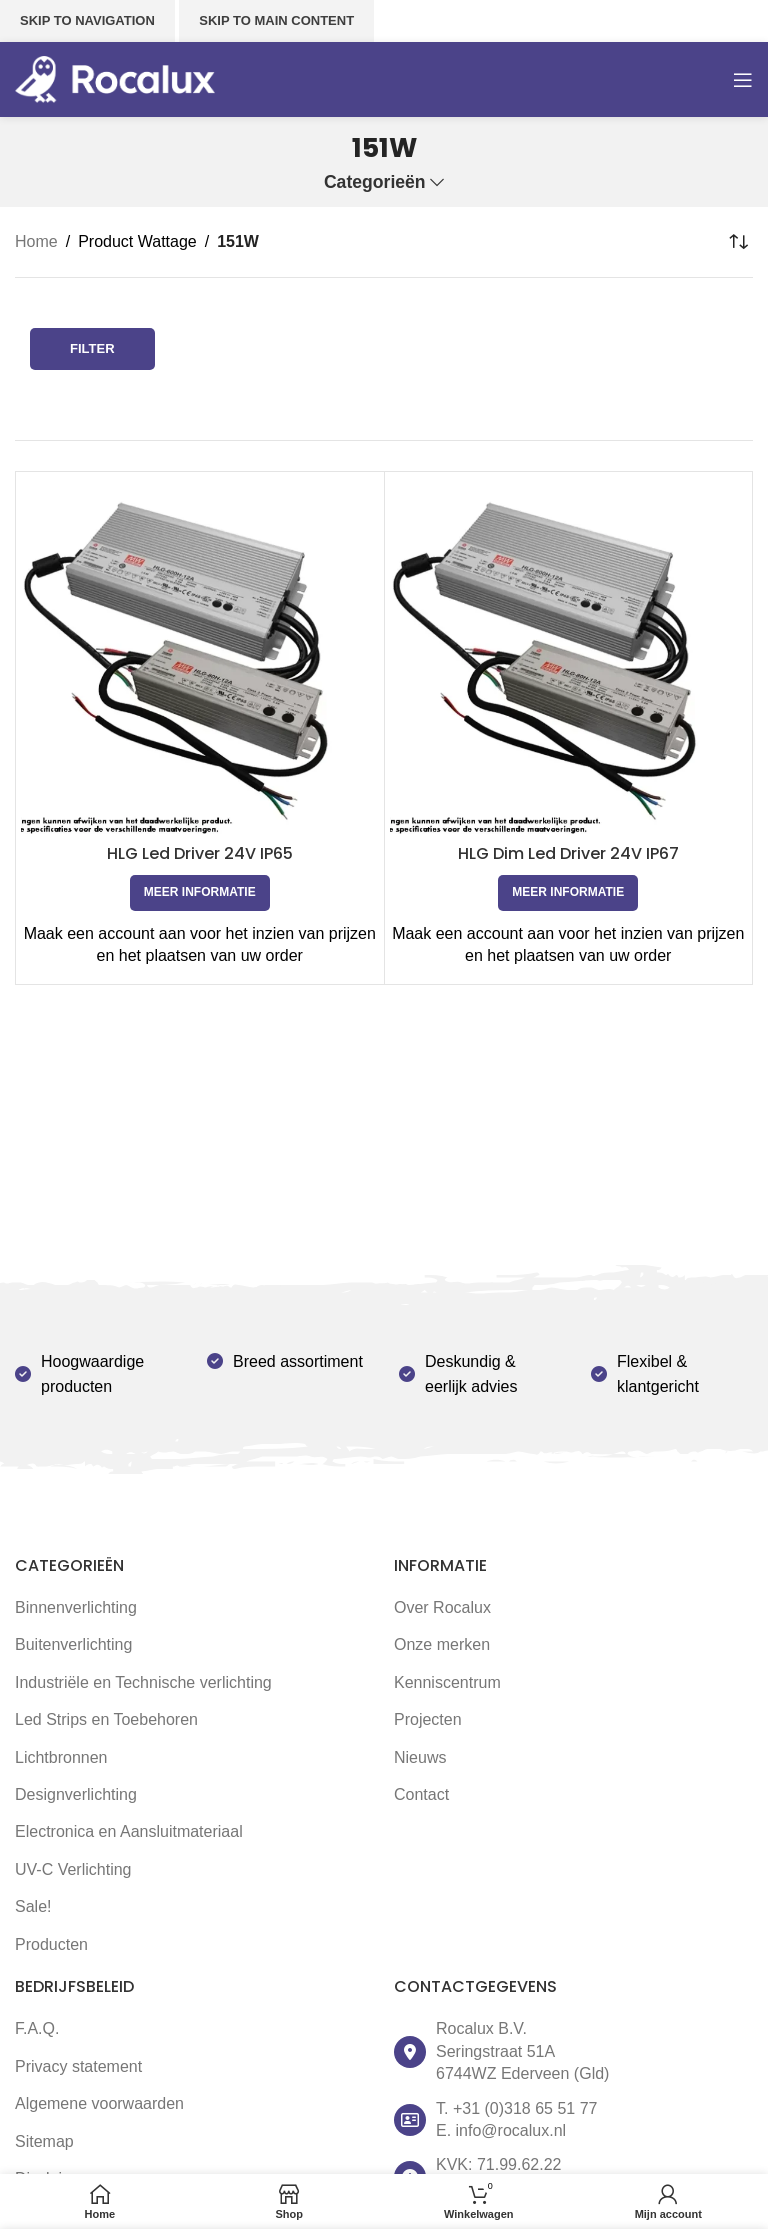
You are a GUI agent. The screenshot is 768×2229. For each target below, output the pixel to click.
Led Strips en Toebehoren (106, 1719)
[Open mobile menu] (743, 80)
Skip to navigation (87, 20)
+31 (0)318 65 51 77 (525, 2108)
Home (36, 241)
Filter (92, 348)
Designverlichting (76, 1794)
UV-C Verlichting (73, 1869)
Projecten (428, 1719)
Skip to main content (276, 20)
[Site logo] (115, 78)
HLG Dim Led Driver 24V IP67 (568, 853)
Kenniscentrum (447, 1682)
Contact (421, 1794)
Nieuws (420, 1757)
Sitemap (44, 2141)
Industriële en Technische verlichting (143, 1682)
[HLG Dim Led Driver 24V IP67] (569, 656)
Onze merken (442, 1644)
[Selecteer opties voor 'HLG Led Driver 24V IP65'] (200, 893)
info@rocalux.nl (511, 2130)
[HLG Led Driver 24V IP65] (200, 656)
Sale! (33, 1906)
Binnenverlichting (76, 1607)
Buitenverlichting (73, 1644)
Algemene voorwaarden (99, 2103)
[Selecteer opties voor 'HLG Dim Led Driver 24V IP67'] (568, 893)
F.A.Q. (37, 2028)
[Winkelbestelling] (738, 242)
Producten (51, 1944)
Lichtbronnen (61, 1757)
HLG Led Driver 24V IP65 (200, 853)
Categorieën (375, 183)
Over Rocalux (442, 1607)
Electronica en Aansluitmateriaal (129, 1831)
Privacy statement (78, 2066)
